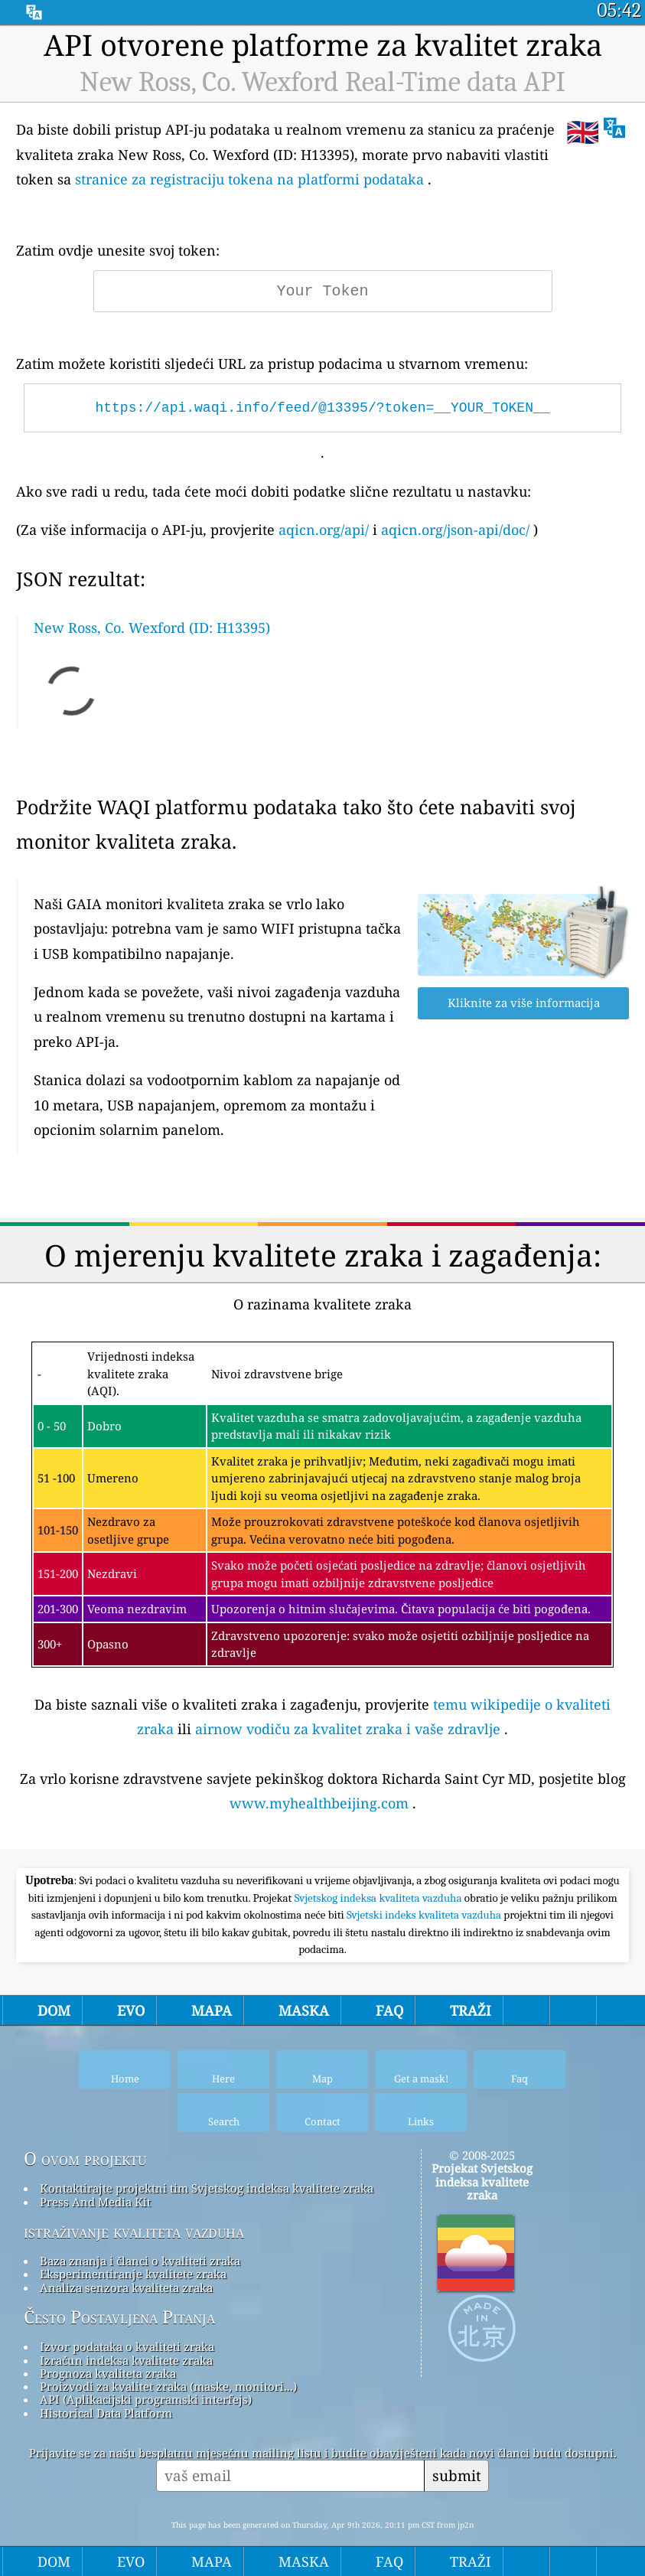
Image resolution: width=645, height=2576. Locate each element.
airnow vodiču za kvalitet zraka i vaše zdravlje (347, 1729)
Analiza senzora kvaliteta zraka (126, 2287)
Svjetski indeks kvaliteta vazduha (425, 1915)
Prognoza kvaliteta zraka (108, 2373)
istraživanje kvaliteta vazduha (134, 2232)
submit (456, 2475)
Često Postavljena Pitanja (119, 2317)
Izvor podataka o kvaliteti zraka (127, 2346)
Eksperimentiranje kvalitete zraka (133, 2273)
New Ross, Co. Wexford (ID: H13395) (152, 627)
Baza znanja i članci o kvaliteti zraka (140, 2260)
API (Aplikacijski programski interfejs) (146, 2399)
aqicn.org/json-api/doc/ (455, 529)
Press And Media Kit (95, 2201)
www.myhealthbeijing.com (319, 1803)
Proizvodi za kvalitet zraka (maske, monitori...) (168, 2386)
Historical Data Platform (106, 2413)
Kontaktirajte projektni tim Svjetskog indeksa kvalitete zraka (206, 2188)
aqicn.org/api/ (324, 529)
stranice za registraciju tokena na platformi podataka (249, 179)
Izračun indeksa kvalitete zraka (126, 2360)
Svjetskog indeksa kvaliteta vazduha (379, 1898)
